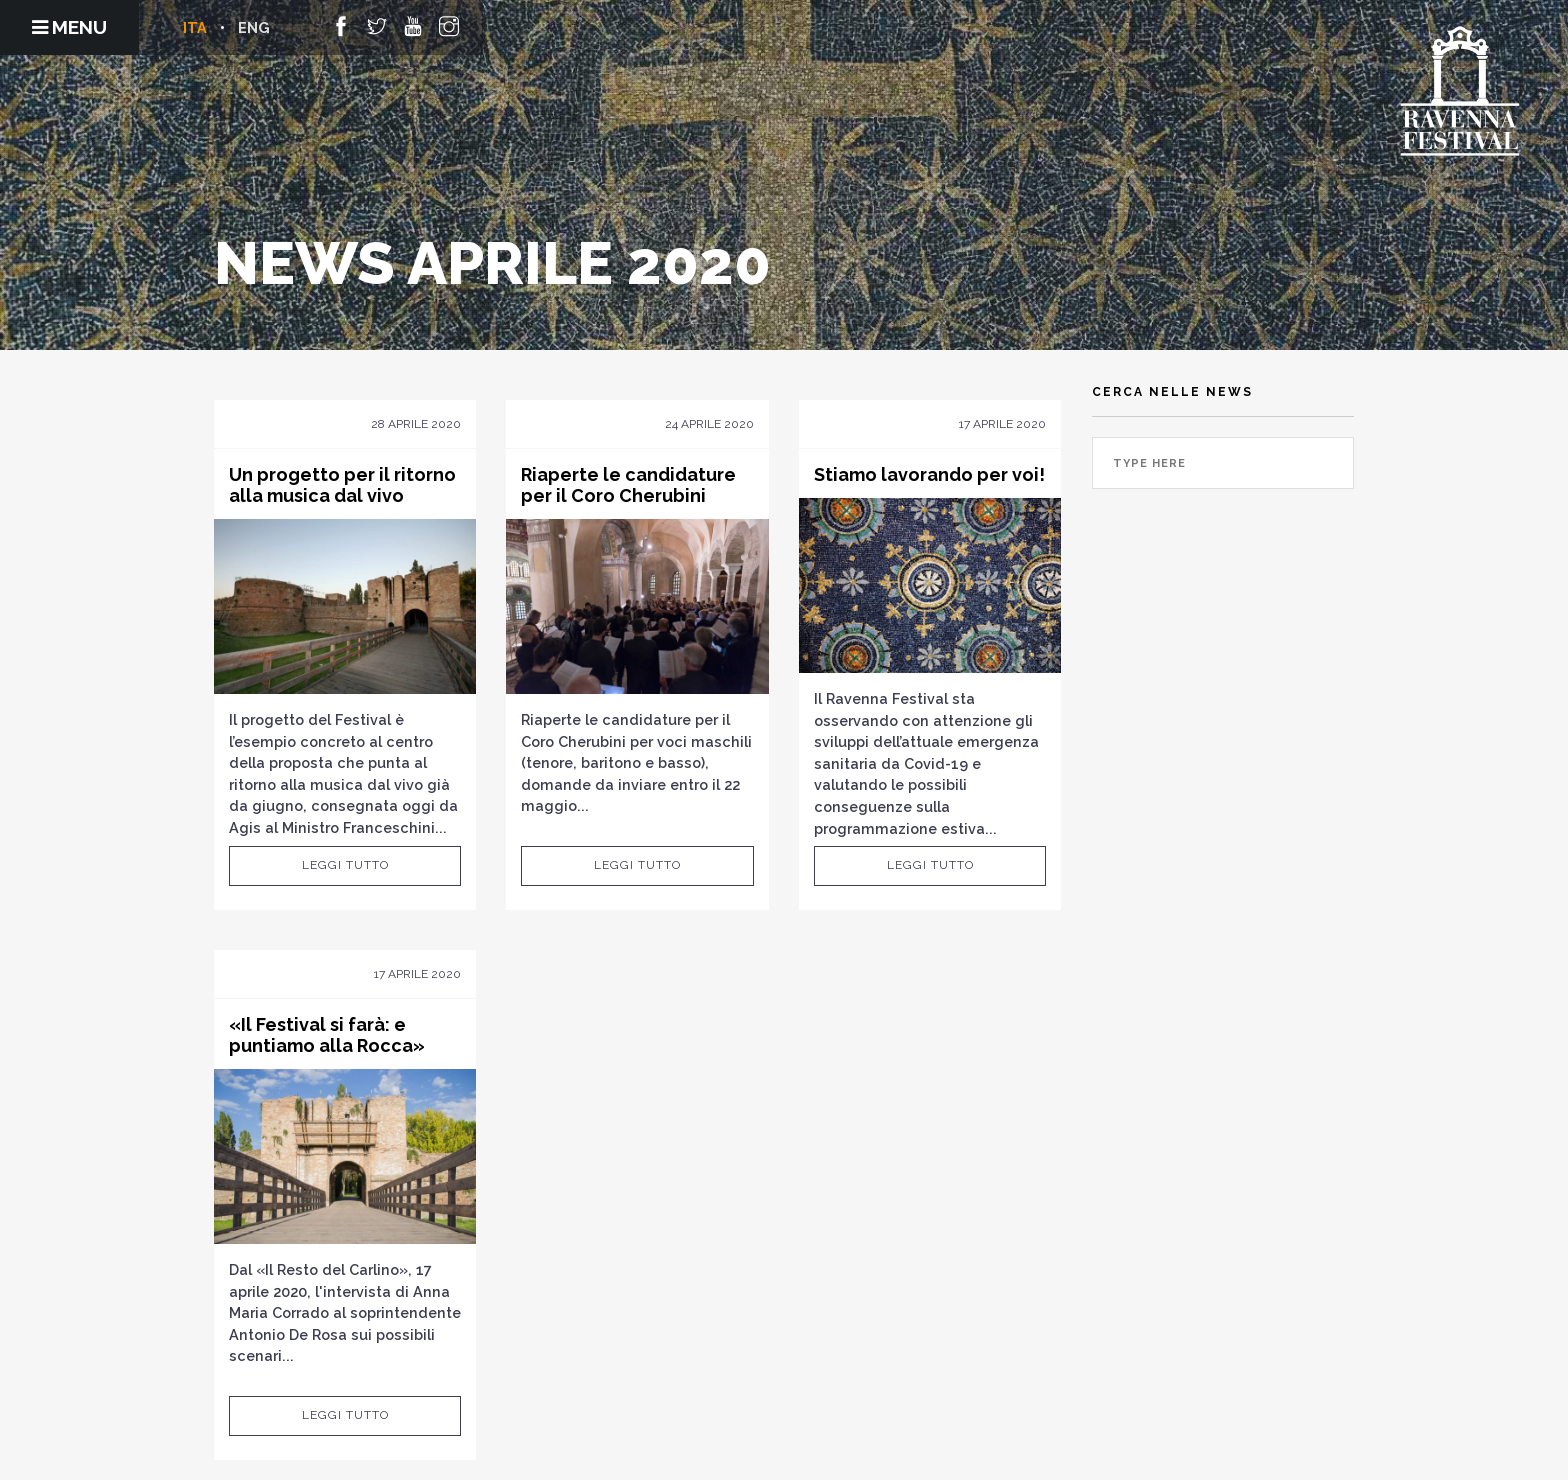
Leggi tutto (345, 865)
